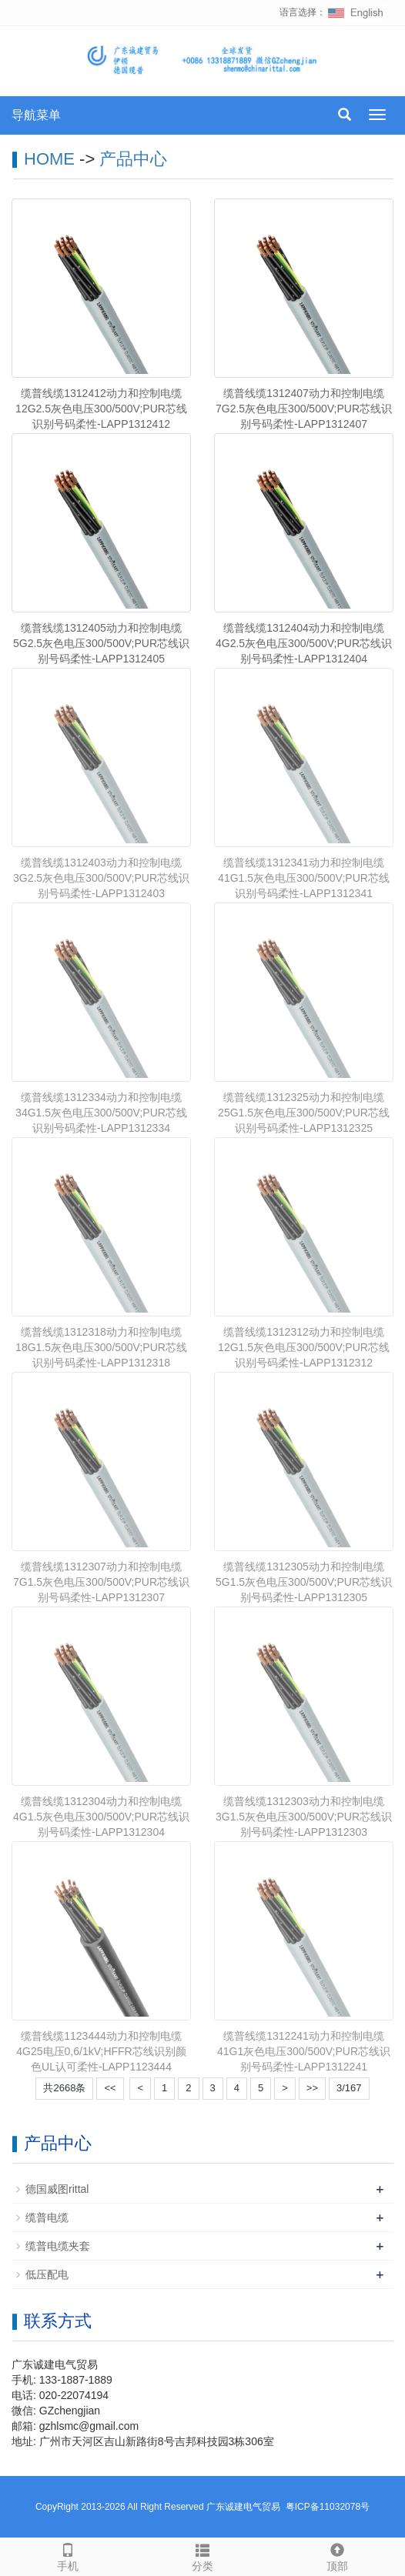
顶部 (337, 2555)
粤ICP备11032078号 (328, 2506)
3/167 (349, 2088)
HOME (49, 159)
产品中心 (133, 159)
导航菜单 (36, 115)
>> (312, 2088)
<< (109, 2088)
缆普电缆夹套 (57, 2246)
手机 (67, 2555)
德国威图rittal (57, 2189)
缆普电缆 (47, 2217)
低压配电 (47, 2274)
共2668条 (64, 2088)
